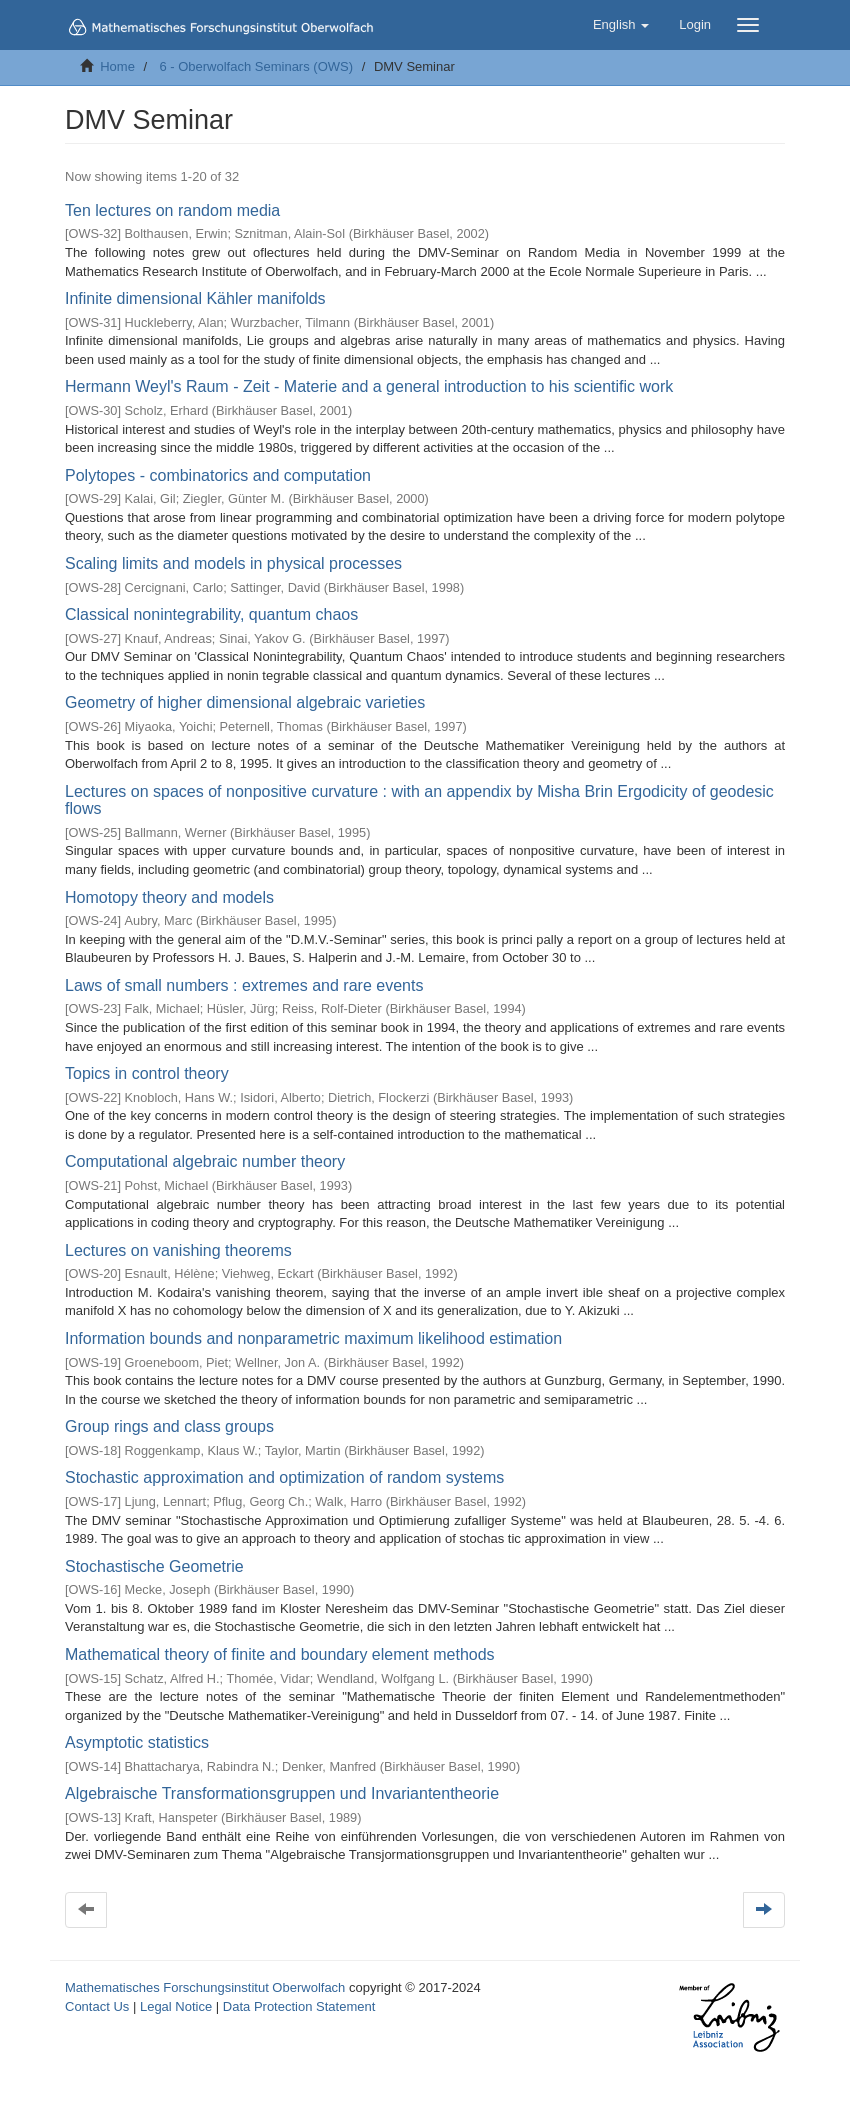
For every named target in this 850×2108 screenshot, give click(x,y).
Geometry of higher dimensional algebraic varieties (245, 702)
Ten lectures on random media (172, 210)
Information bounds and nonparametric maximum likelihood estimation (313, 1338)
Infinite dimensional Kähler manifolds (195, 298)
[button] (621, 25)
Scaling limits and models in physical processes (233, 563)
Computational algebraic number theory (205, 1161)
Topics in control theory (147, 1073)
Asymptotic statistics (137, 1742)
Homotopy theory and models (169, 897)
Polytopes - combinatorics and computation (218, 475)
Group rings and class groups (169, 1426)
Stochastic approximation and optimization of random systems (284, 1477)
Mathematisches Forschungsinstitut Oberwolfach (205, 1987)
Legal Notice (176, 2006)
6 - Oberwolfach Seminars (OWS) (256, 66)
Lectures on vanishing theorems (178, 1250)
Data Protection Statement (299, 2006)
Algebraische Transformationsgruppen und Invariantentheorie (282, 1793)
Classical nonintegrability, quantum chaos (211, 614)
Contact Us (97, 2006)
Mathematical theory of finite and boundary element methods (280, 1654)
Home (117, 66)
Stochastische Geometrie (154, 1566)
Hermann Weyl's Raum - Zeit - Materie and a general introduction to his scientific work (369, 386)
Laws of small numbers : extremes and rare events (244, 985)
